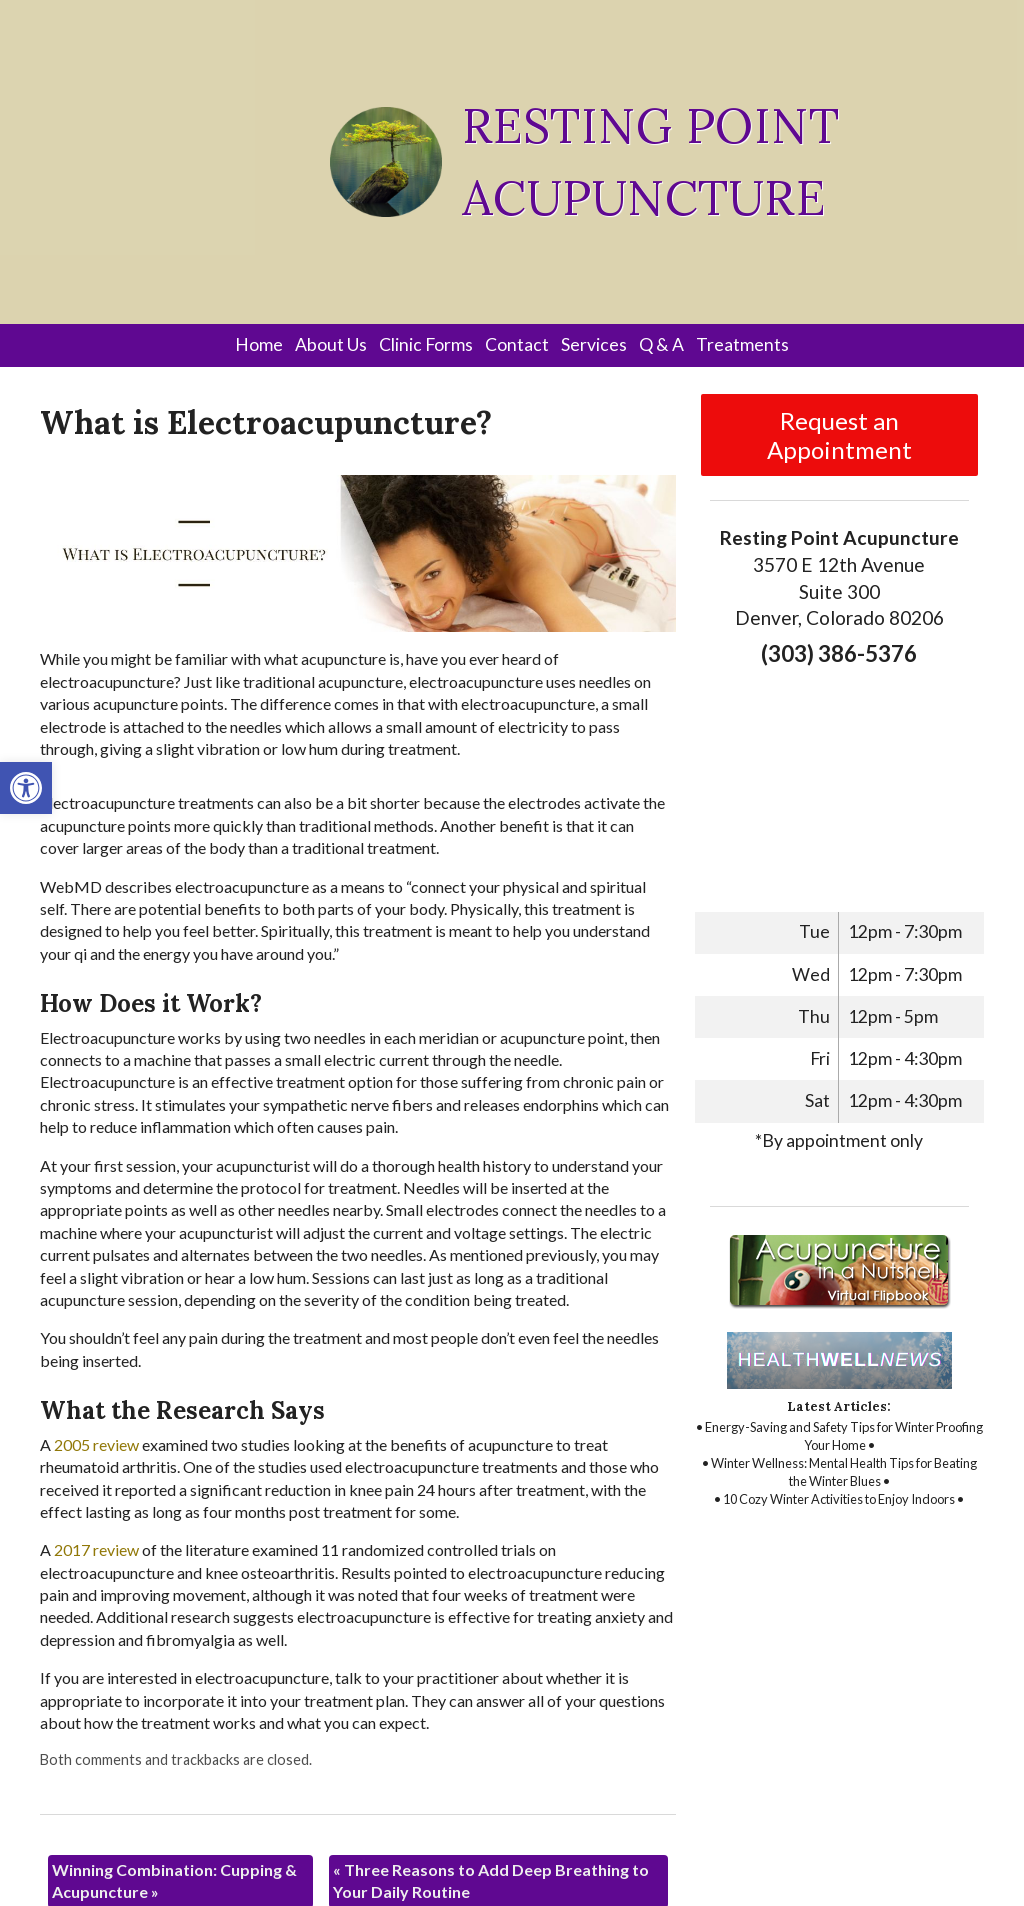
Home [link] (259, 344)
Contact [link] (517, 344)
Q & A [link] (661, 344)
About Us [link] (331, 344)
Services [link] (594, 344)
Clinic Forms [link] (426, 344)
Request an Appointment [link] (839, 435)
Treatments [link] (742, 344)
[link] (26, 788)
